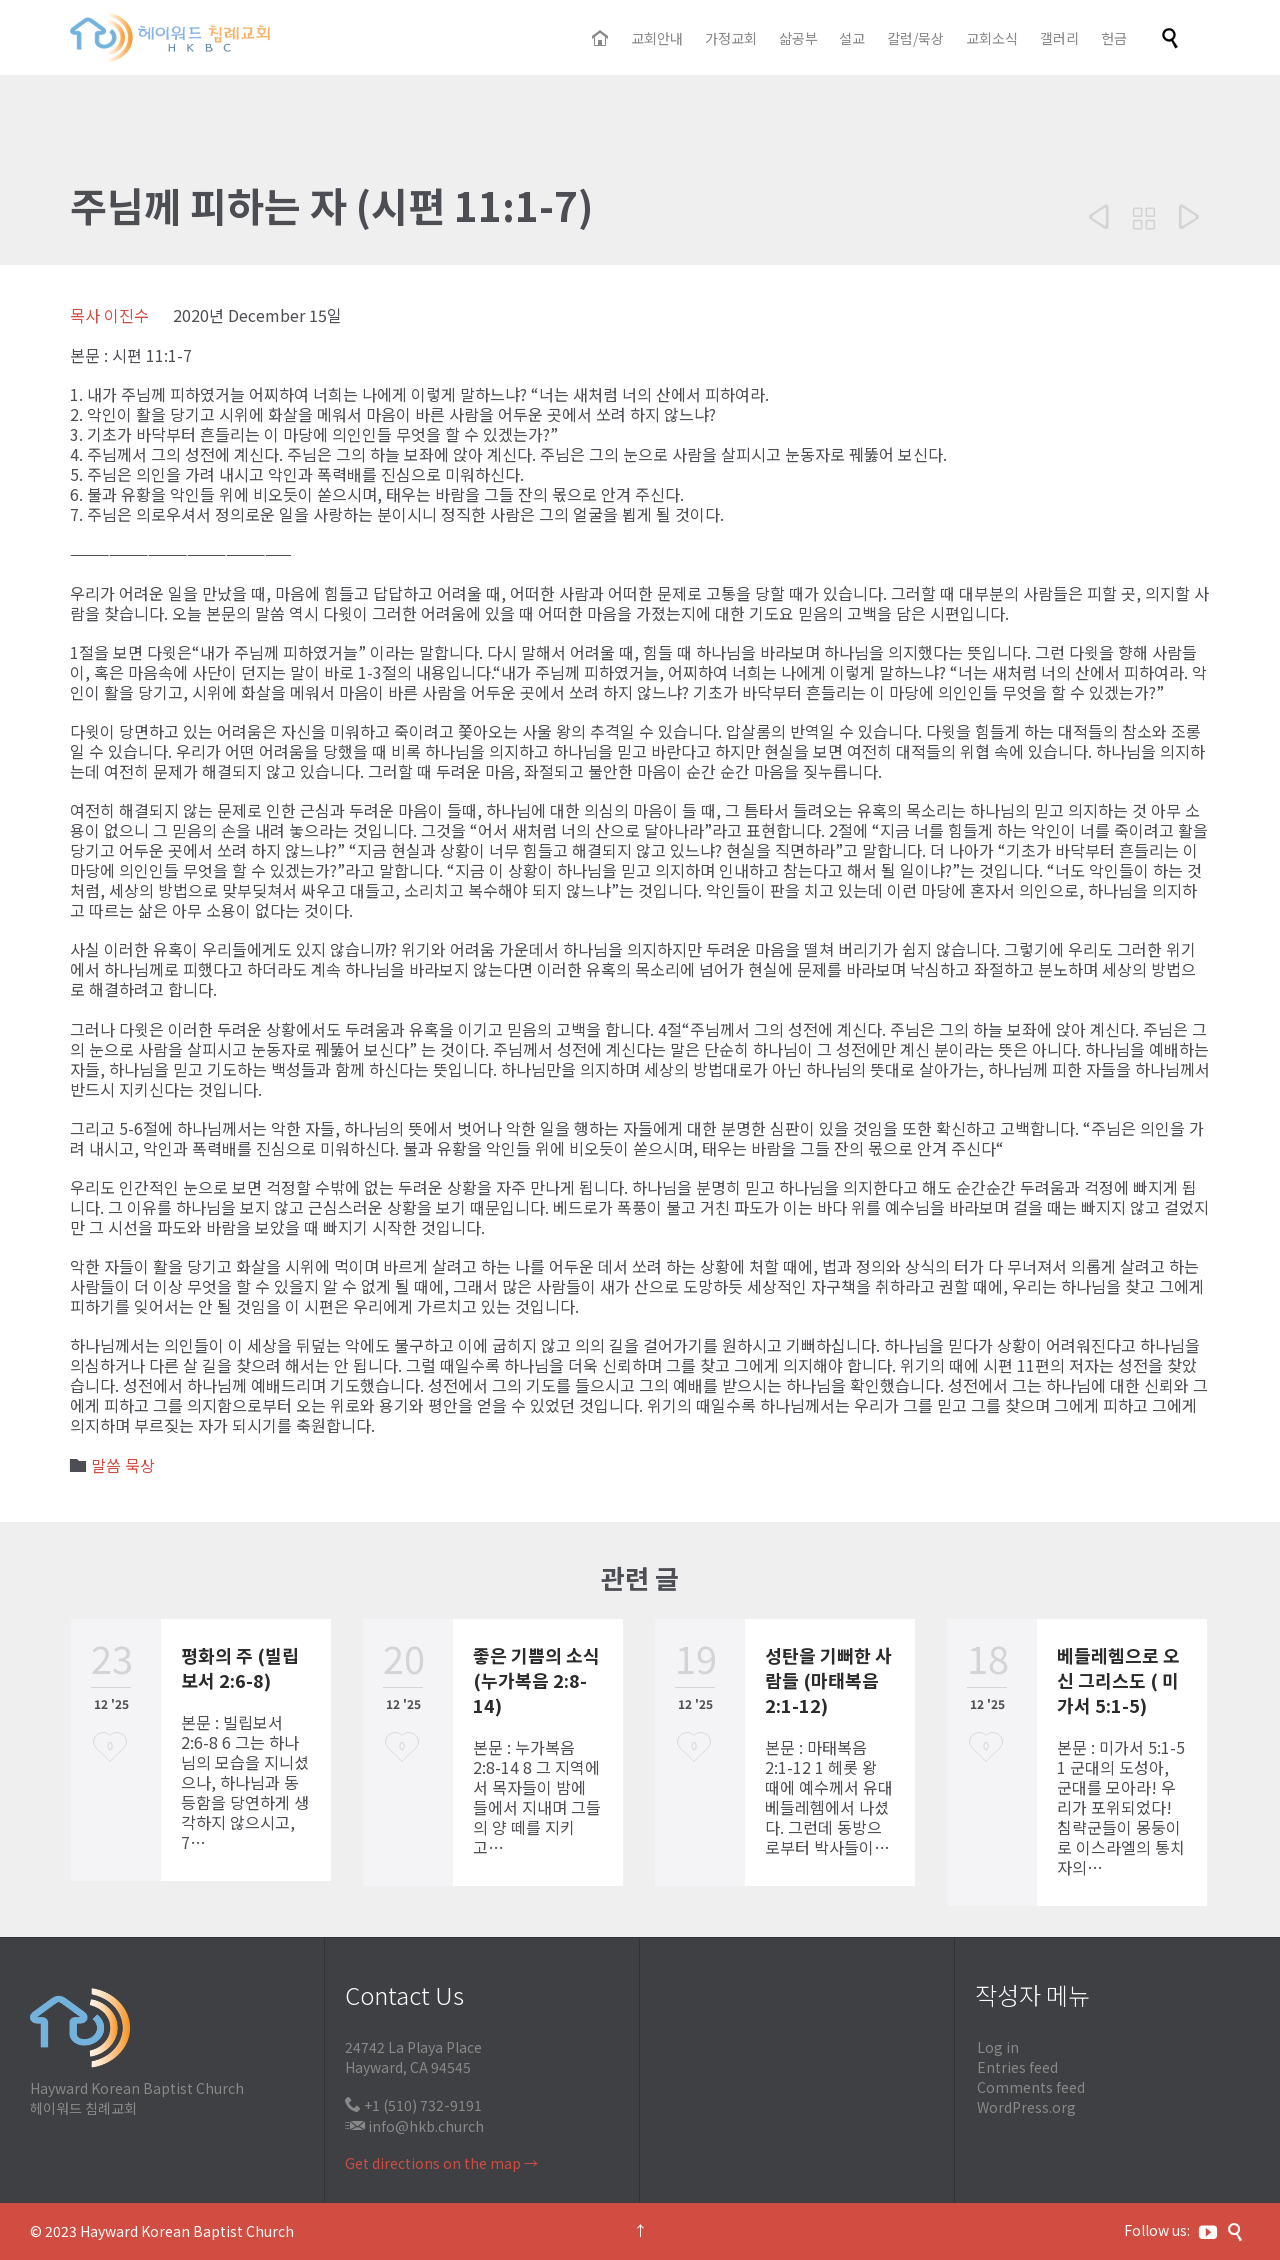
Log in (998, 2047)
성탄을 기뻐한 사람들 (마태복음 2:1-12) (828, 1680)
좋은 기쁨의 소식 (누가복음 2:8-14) (536, 1680)
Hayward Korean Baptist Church (187, 2231)
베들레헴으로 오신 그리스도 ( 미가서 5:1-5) (1118, 1680)
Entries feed (1017, 2067)
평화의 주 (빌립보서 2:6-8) (240, 1667)
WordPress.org (1026, 2107)
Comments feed (1031, 2087)
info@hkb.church (426, 2126)
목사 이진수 (109, 315)
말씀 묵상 (123, 1465)
